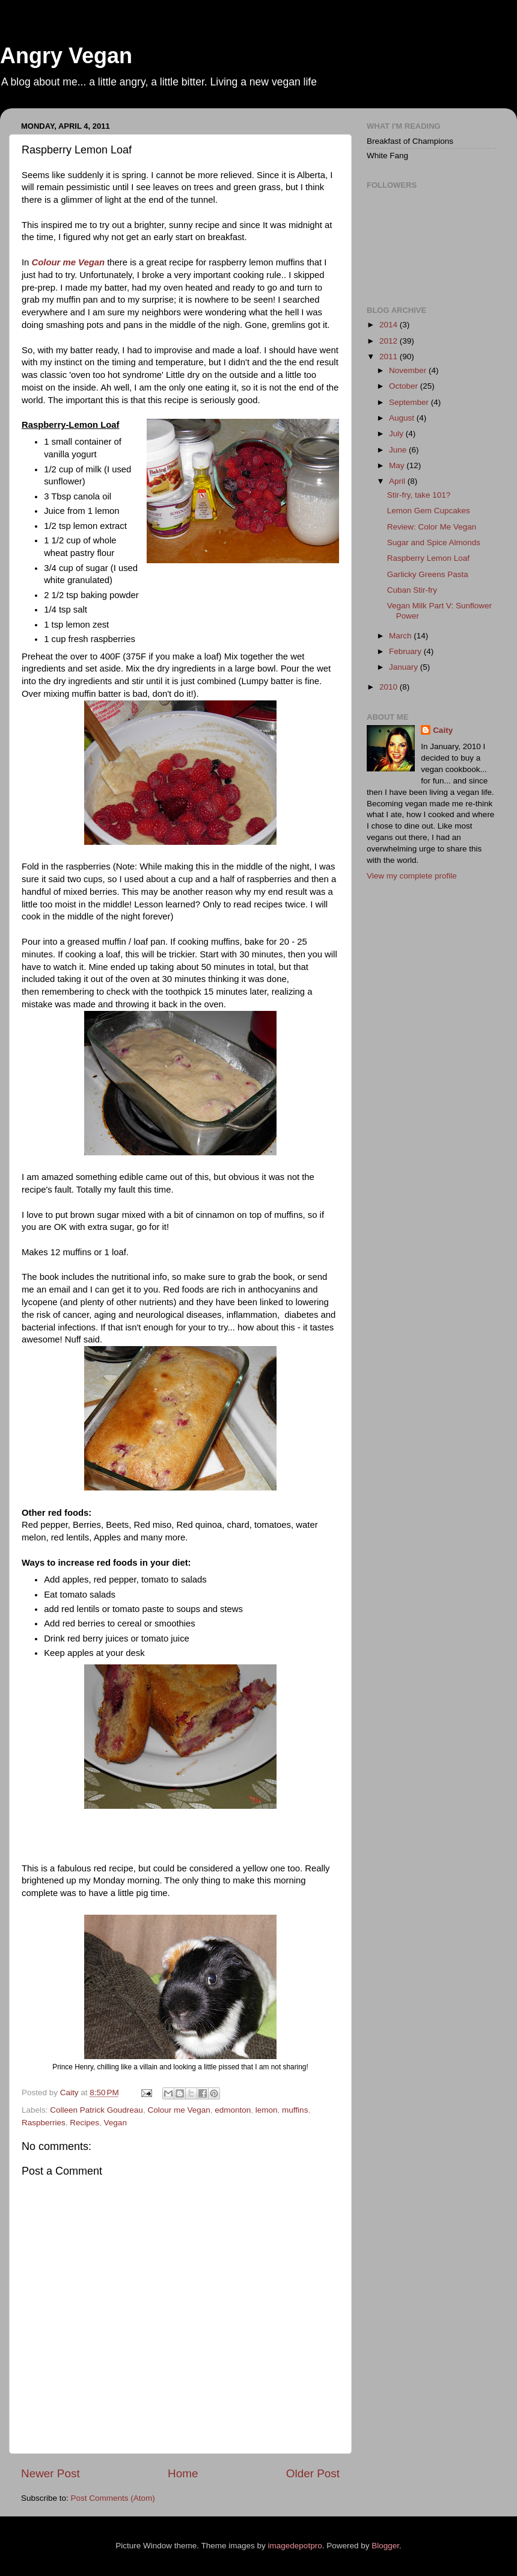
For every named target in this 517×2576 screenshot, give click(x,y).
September (410, 402)
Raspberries (44, 2122)
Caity (443, 730)
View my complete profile (412, 875)
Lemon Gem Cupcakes (428, 510)
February (406, 651)
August (403, 417)
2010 (389, 686)
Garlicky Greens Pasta (427, 574)
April (398, 481)
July (397, 433)
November (409, 370)
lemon (266, 2109)
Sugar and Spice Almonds (433, 542)
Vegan (115, 2122)
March (401, 635)
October (404, 386)
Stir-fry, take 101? (419, 494)
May (397, 465)
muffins (295, 2109)
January (404, 667)
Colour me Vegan (68, 262)
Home (183, 2473)
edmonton (233, 2109)
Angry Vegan (66, 55)
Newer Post (50, 2473)
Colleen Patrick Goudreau (96, 2109)
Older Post (313, 2473)
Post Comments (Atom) (113, 2498)
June (399, 449)
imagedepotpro (295, 2545)
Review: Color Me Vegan (432, 526)
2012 (389, 340)
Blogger (385, 2545)
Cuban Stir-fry (412, 590)
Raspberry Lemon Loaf (428, 558)
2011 (389, 356)
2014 (389, 324)
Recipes (84, 2122)
